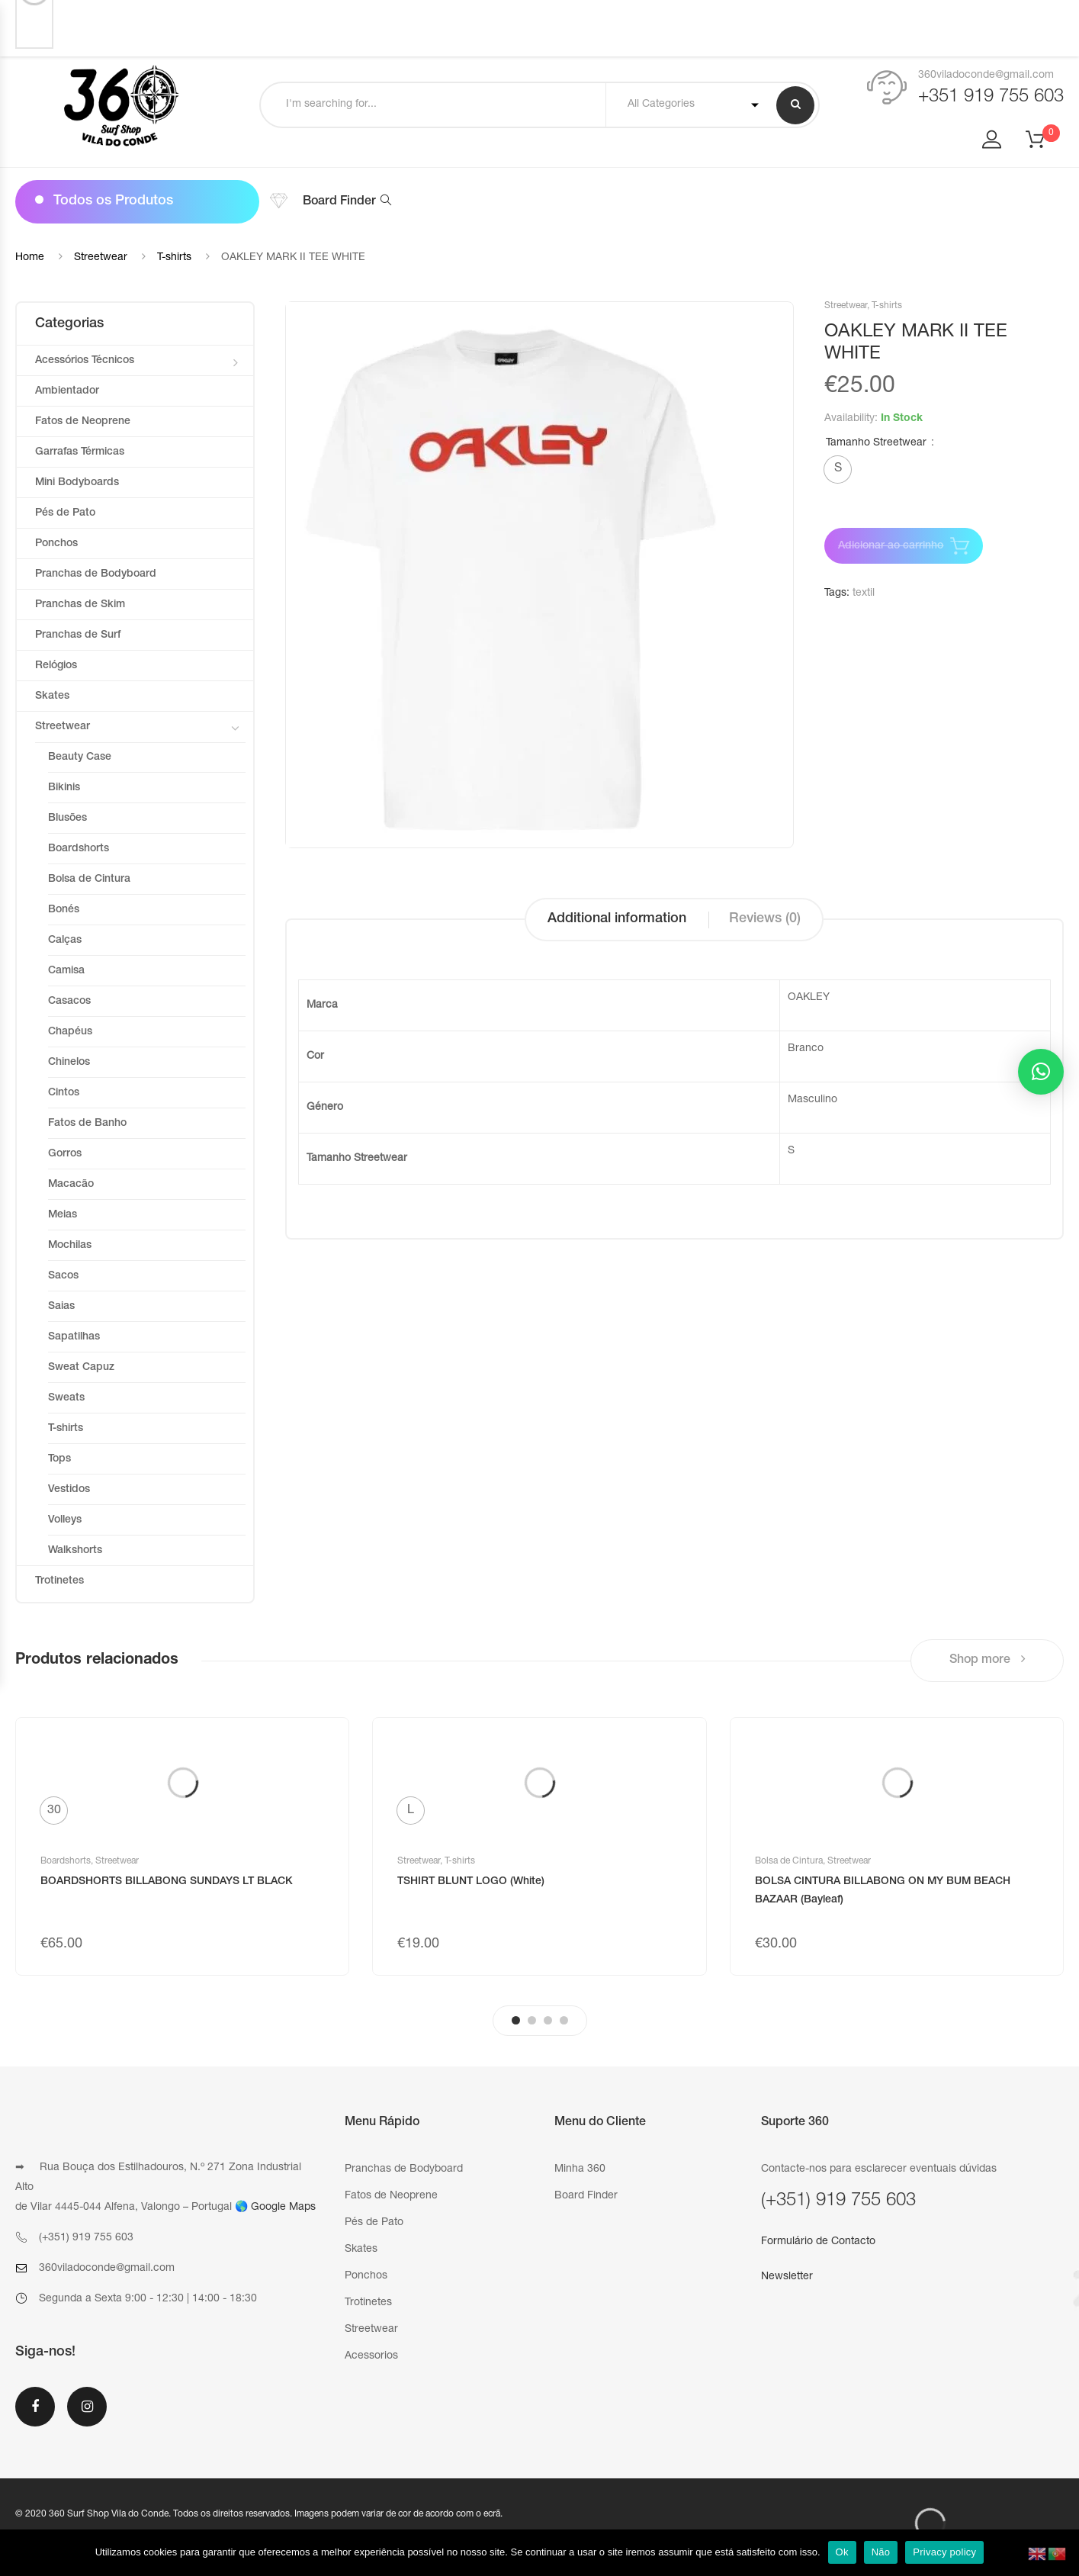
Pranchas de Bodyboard (95, 574)
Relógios (56, 666)
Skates (52, 696)
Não (881, 2552)
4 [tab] (564, 2020)
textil (864, 593)
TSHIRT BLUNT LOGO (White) (470, 1882)
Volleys (65, 1520)
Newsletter (787, 2277)
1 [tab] (516, 2020)
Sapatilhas (74, 1337)
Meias (62, 1215)
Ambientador (67, 391)
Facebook (35, 2406)
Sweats (66, 1398)
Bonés (63, 910)
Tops (59, 1459)
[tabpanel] (182, 1846)
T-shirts (174, 257)
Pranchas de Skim (80, 605)
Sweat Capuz (81, 1367)
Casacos (69, 1001)
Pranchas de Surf (77, 635)
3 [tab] (548, 2020)
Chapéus (70, 1032)
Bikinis (64, 788)
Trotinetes (59, 1581)
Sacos (63, 1276)
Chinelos (69, 1062)
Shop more (987, 1659)
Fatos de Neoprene (82, 421)
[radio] (837, 469)
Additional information (617, 919)
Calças (65, 940)
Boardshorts (78, 849)
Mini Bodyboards (77, 483)
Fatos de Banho (87, 1123)
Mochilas (70, 1245)
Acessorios (371, 2356)
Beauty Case (79, 757)
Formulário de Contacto (818, 2242)
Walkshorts (75, 1550)
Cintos (63, 1093)
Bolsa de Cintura (89, 879)
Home (29, 257)
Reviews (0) (765, 919)
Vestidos (69, 1489)
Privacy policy (944, 2552)
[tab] (617, 919)
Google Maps (283, 2207)
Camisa (66, 971)
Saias (61, 1306)
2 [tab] (532, 2020)
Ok (842, 2552)
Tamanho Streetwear (876, 443)
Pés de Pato (65, 513)
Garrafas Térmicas (79, 452)
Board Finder (347, 202)
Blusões (67, 818)
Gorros (65, 1154)
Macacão (71, 1184)
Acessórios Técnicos (84, 360)
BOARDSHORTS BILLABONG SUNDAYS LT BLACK (166, 1882)
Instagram (87, 2406)
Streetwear (100, 257)
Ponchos (56, 544)
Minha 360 (579, 2169)
